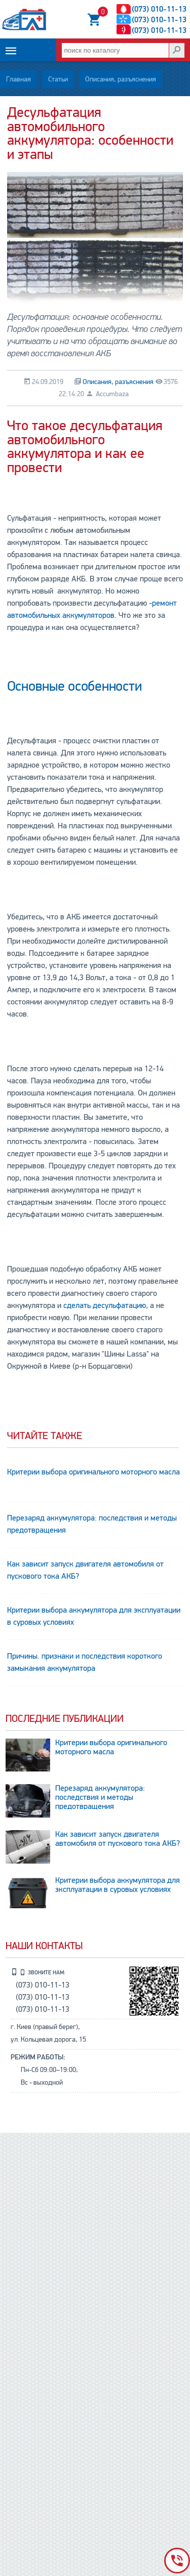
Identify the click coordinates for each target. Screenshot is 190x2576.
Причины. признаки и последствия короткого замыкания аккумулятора (84, 1662)
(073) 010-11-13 (159, 9)
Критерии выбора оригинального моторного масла (93, 1472)
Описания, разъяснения (120, 79)
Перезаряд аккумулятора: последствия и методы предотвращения (92, 1524)
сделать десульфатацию (104, 1305)
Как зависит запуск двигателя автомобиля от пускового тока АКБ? (85, 1570)
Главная (18, 79)
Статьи (58, 79)
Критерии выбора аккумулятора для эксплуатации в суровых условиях (93, 1616)
